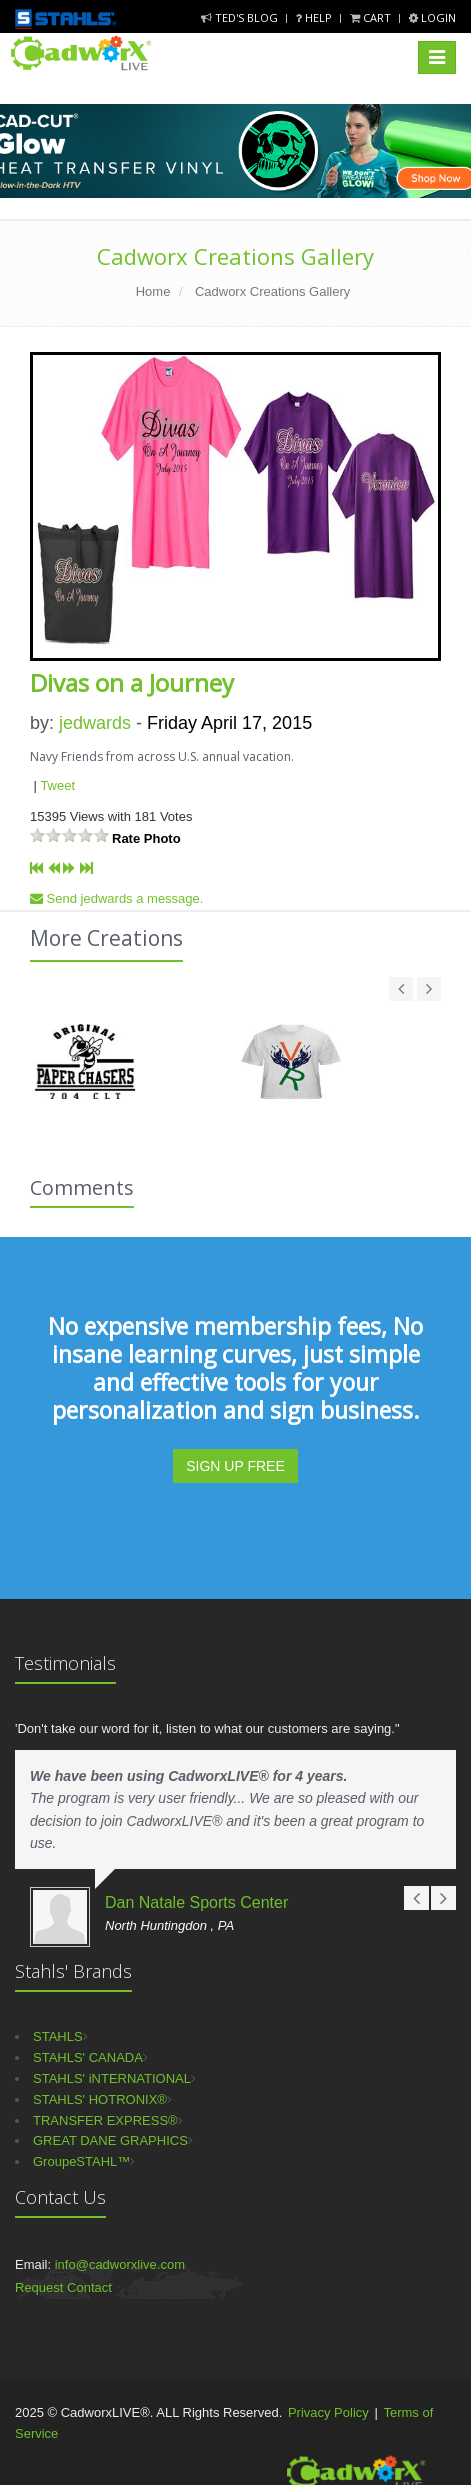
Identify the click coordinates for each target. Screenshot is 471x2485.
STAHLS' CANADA (88, 2057)
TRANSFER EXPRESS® (105, 2120)
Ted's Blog (241, 17)
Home (153, 291)
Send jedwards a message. (116, 898)
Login (432, 17)
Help (315, 17)
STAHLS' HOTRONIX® (100, 2099)
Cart (372, 17)
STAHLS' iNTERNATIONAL (112, 2078)
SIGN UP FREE (235, 1466)
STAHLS (58, 2036)
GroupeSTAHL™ (81, 2161)
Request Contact (63, 2287)
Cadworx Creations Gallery (235, 256)
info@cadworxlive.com (120, 2264)
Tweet (57, 785)
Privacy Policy (328, 2412)
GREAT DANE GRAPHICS (110, 2140)
